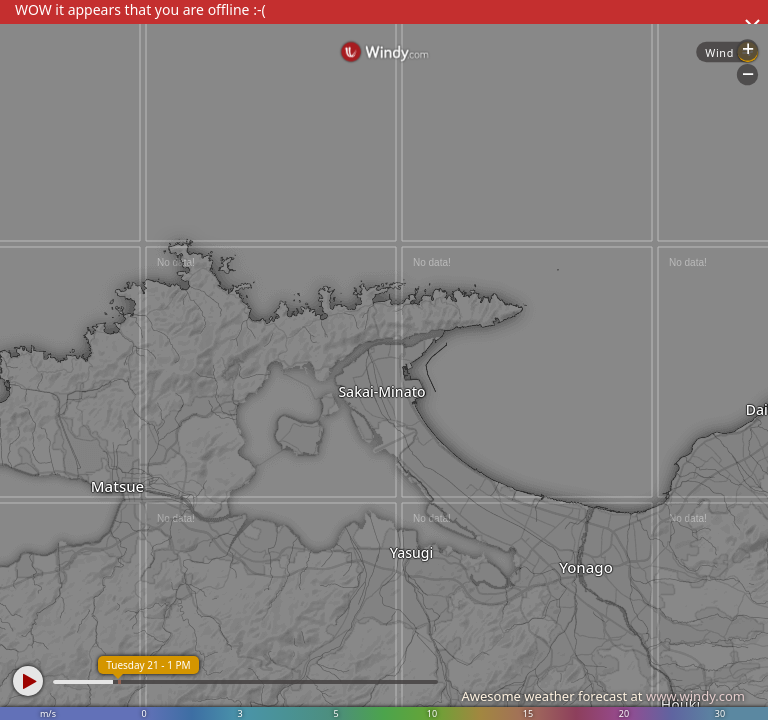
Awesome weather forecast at (603, 696)
